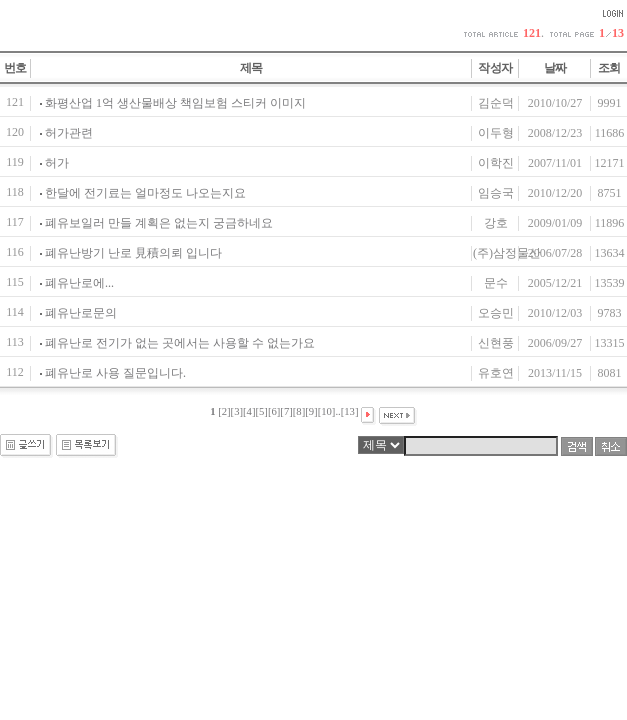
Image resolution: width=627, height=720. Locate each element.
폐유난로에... (79, 283)
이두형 (496, 133)
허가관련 (69, 133)
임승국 (496, 193)
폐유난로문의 (81, 313)
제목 (251, 68)
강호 (496, 223)
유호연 (496, 373)
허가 (57, 163)
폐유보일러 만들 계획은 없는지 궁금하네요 (159, 223)
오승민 (496, 313)
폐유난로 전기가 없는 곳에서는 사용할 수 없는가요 (180, 343)
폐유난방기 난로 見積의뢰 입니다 (133, 253)
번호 (15, 68)
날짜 (555, 68)
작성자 (495, 68)
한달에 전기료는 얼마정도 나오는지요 (145, 193)
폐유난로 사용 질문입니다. (115, 373)
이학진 (496, 163)
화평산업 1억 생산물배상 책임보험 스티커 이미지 (175, 103)
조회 (609, 68)
